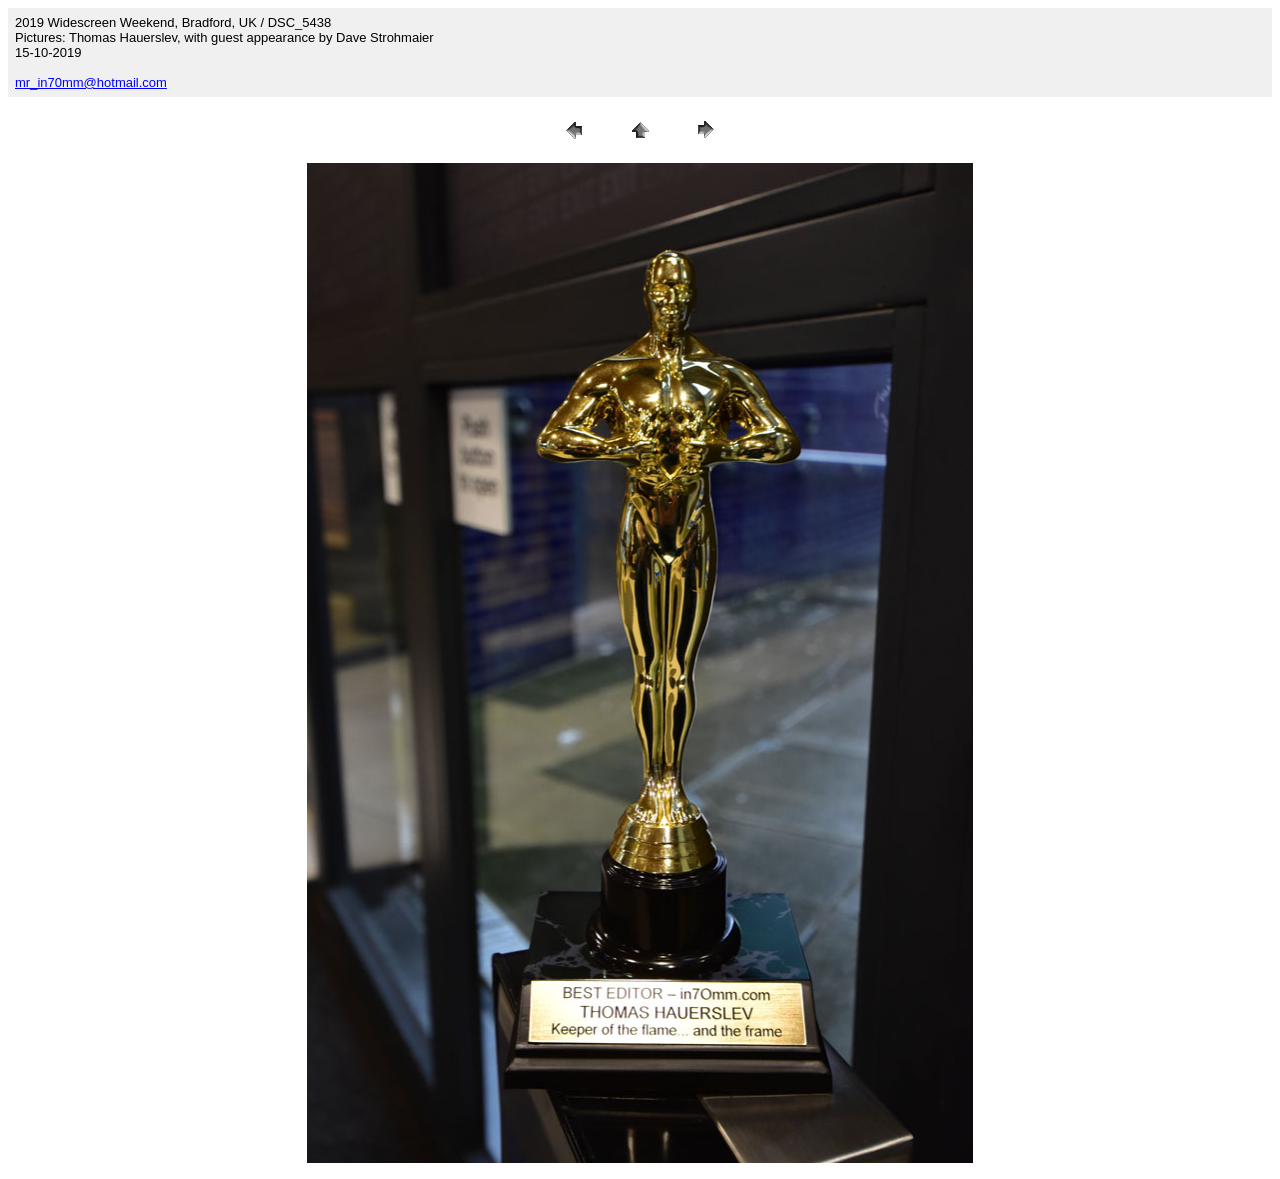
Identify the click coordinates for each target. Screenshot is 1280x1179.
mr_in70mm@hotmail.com (91, 82)
